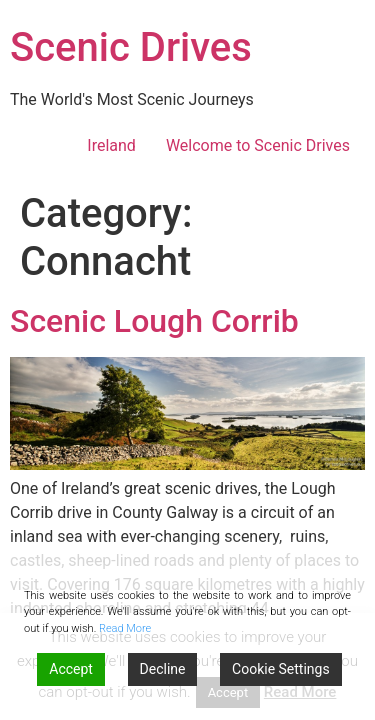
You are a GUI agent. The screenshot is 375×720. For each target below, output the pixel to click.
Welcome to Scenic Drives (258, 145)
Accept (71, 669)
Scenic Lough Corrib (154, 321)
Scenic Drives (131, 47)
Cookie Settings (281, 669)
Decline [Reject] (163, 669)
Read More (125, 628)
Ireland (111, 145)
